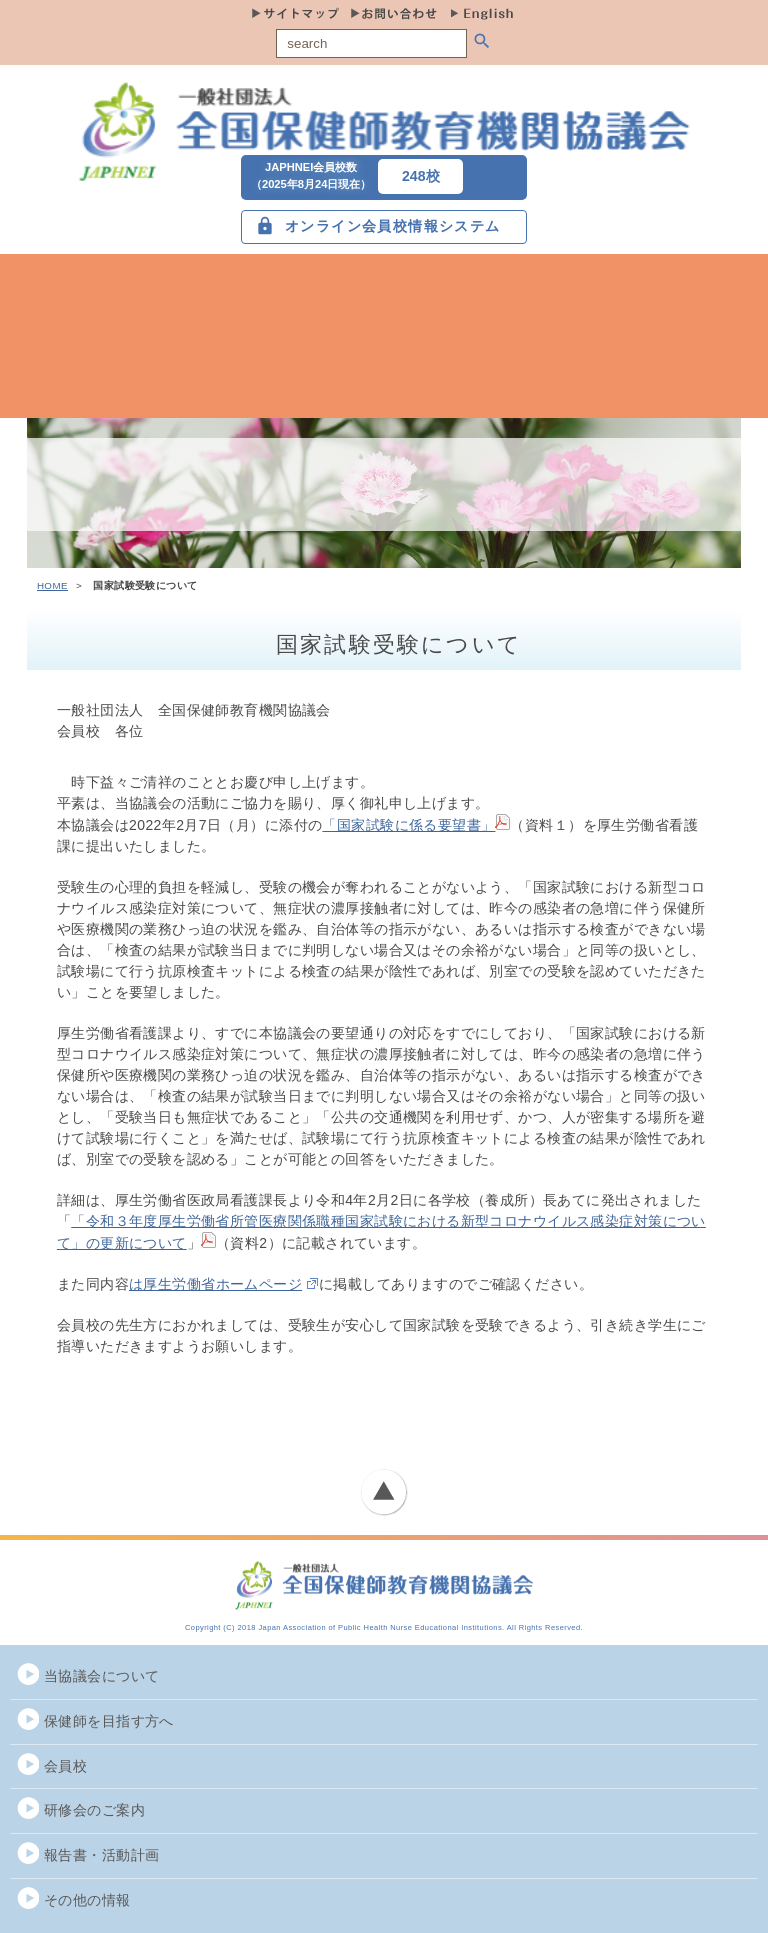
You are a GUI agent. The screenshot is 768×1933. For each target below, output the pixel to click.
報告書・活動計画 (101, 1855)
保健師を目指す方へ (109, 1721)
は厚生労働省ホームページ (215, 1284)
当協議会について (101, 1676)
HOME (52, 585)
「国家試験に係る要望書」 (416, 825)
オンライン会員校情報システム (393, 226)
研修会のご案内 (94, 1810)
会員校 (65, 1766)
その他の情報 (87, 1900)
